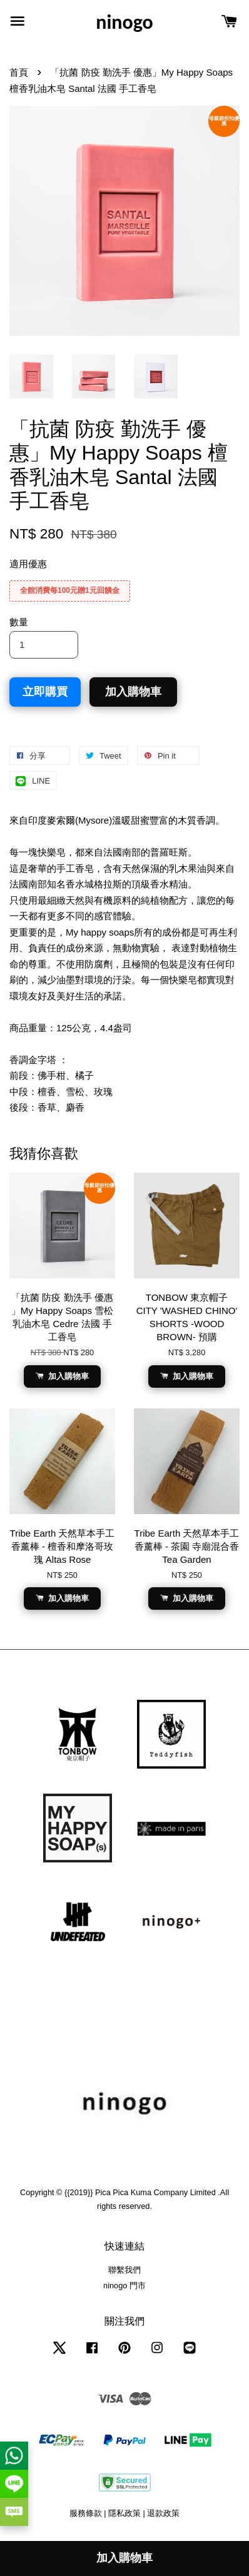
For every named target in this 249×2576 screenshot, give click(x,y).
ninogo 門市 (124, 2285)
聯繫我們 (124, 2270)
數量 (18, 622)
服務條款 (85, 2513)
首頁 (18, 72)
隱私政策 (124, 2513)
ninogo (124, 22)
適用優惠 (28, 563)
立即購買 (45, 691)
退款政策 (163, 2513)
